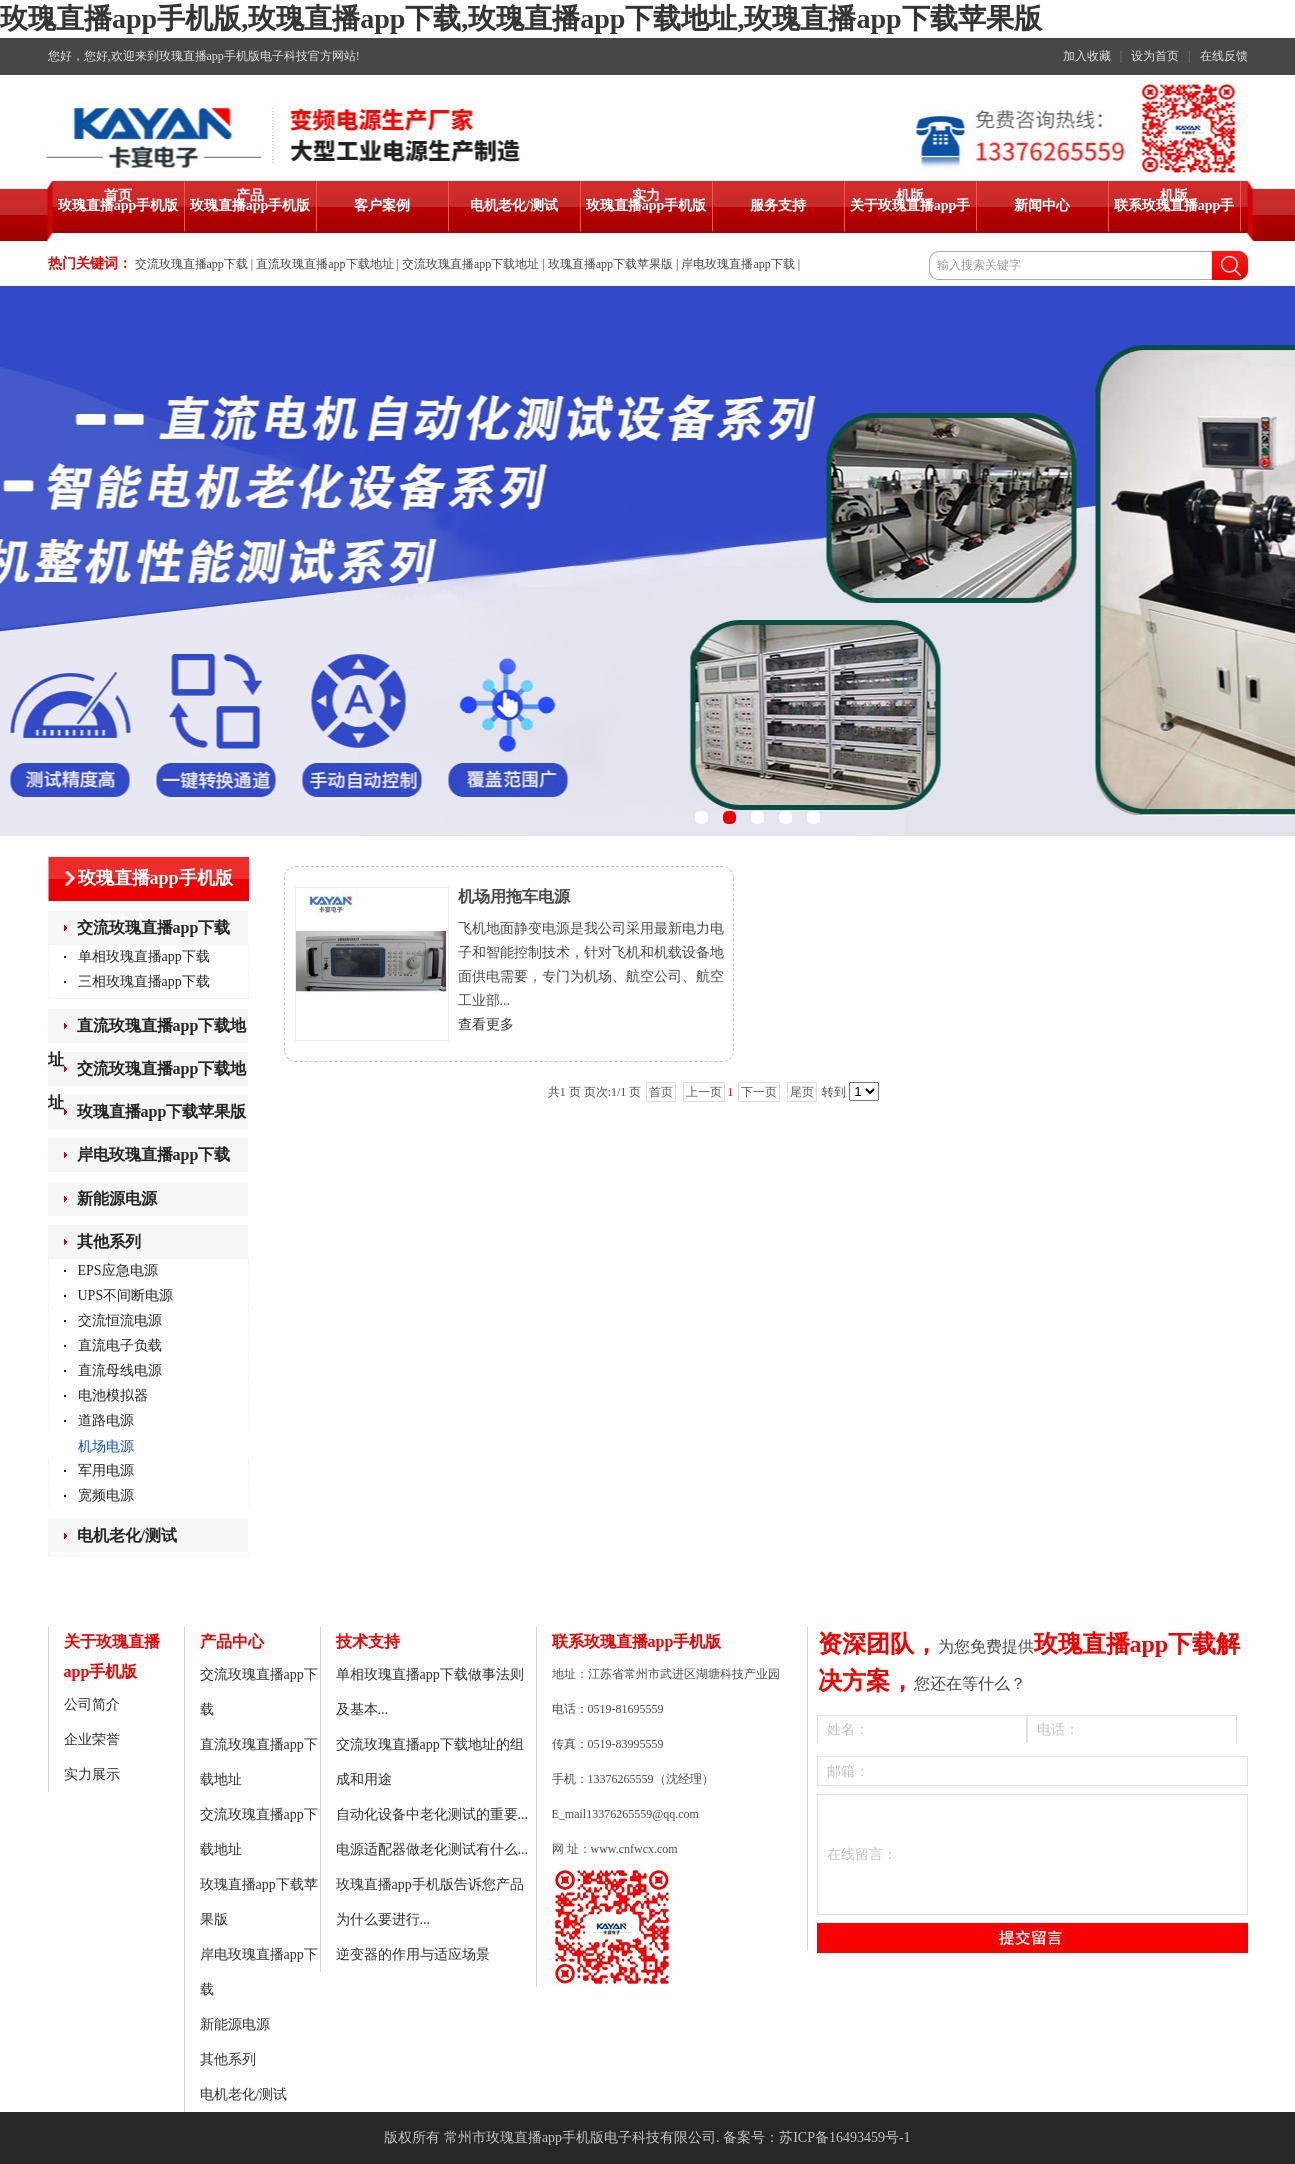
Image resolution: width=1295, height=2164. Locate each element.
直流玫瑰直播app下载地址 (324, 264)
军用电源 (106, 1470)
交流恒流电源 (120, 1320)
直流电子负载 (120, 1345)
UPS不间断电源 (126, 1295)
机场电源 (106, 1446)
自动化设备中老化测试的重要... (432, 1814)
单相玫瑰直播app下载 (144, 956)
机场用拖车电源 (514, 896)
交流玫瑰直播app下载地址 (470, 264)
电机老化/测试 (127, 1535)
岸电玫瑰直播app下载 (737, 264)
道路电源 (106, 1420)
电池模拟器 (113, 1395)
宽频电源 (106, 1495)
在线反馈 (1224, 56)
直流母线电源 (120, 1370)
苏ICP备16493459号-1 (844, 2137)
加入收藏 (1087, 56)
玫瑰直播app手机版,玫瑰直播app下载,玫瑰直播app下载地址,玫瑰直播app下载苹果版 (521, 18)
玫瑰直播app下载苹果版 (610, 264)
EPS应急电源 (118, 1270)
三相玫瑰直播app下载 (144, 981)
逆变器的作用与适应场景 (413, 1954)
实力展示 (92, 1774)
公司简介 (92, 1704)
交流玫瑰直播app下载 (191, 264)
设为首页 (1155, 56)
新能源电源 (117, 1198)
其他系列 (109, 1241)
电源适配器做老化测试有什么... (432, 1849)
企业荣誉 (92, 1739)
